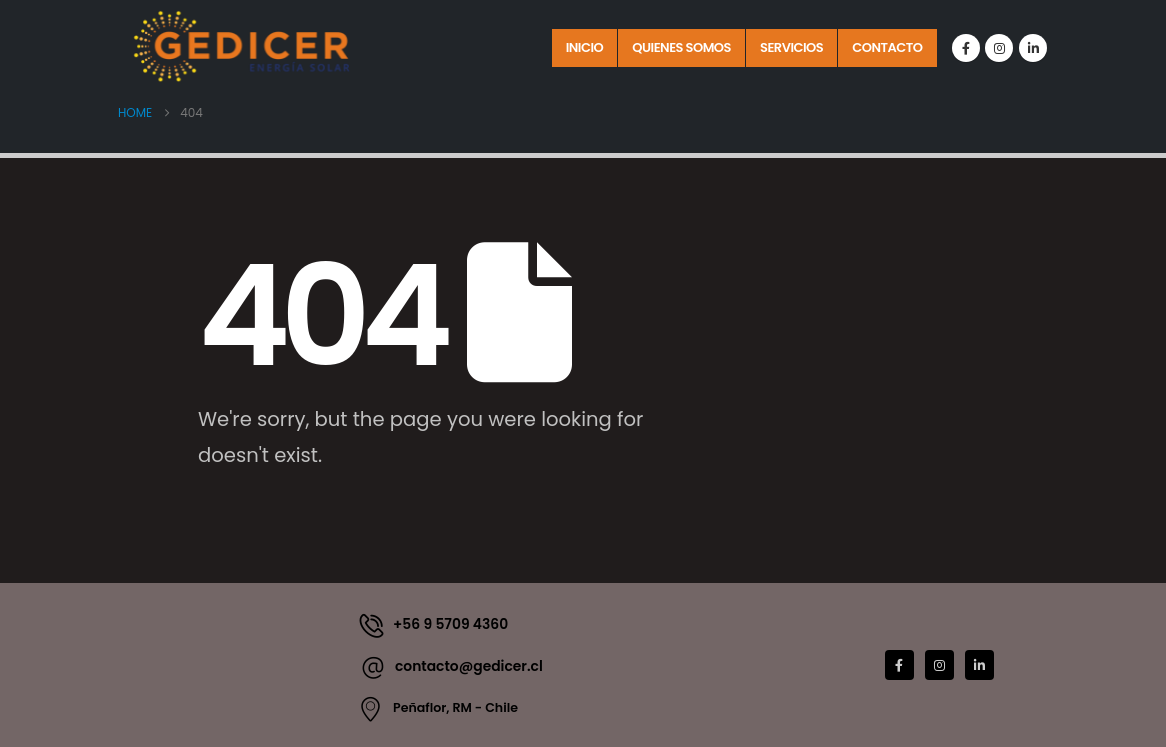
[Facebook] (966, 48)
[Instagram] (999, 48)
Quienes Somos (681, 47)
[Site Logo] (243, 46)
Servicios (791, 47)
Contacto (887, 47)
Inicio (585, 47)
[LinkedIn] (1033, 48)
